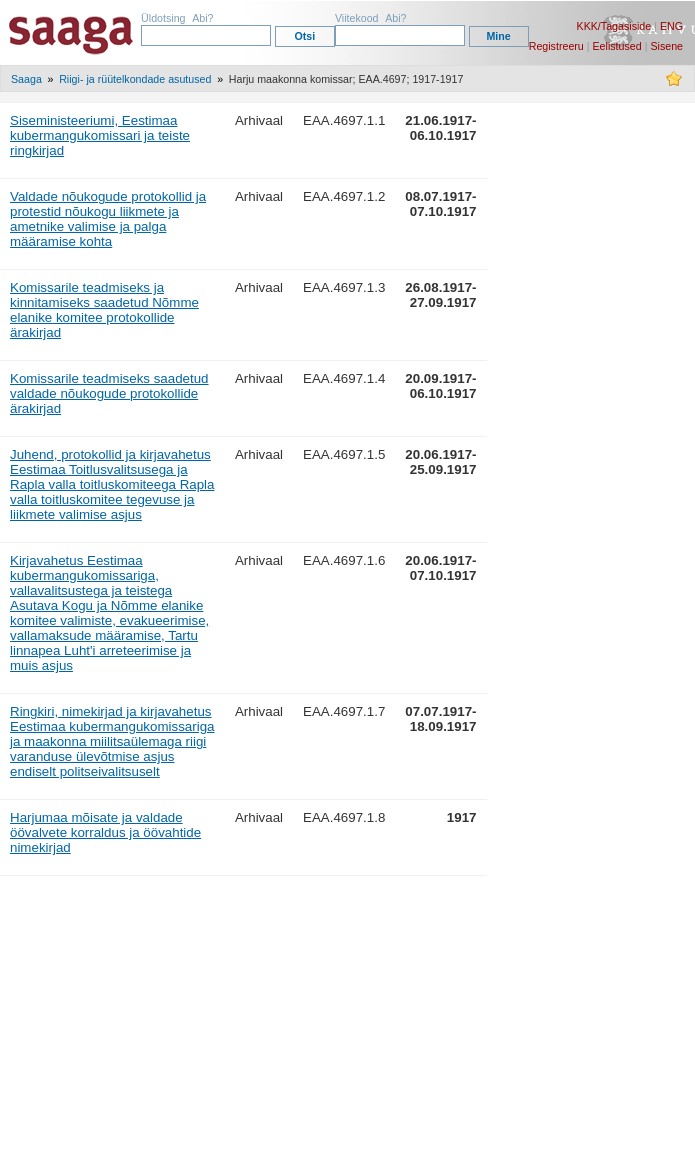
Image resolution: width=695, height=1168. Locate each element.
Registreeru (556, 46)
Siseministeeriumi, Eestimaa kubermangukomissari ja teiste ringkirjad (100, 135)
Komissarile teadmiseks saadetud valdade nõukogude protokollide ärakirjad (109, 393)
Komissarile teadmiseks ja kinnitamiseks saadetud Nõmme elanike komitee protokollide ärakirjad (104, 310)
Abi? (202, 18)
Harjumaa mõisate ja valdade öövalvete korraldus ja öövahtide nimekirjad (105, 832)
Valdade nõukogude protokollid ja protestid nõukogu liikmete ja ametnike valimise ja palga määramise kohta (108, 219)
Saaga (26, 79)
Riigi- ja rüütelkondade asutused (135, 79)
